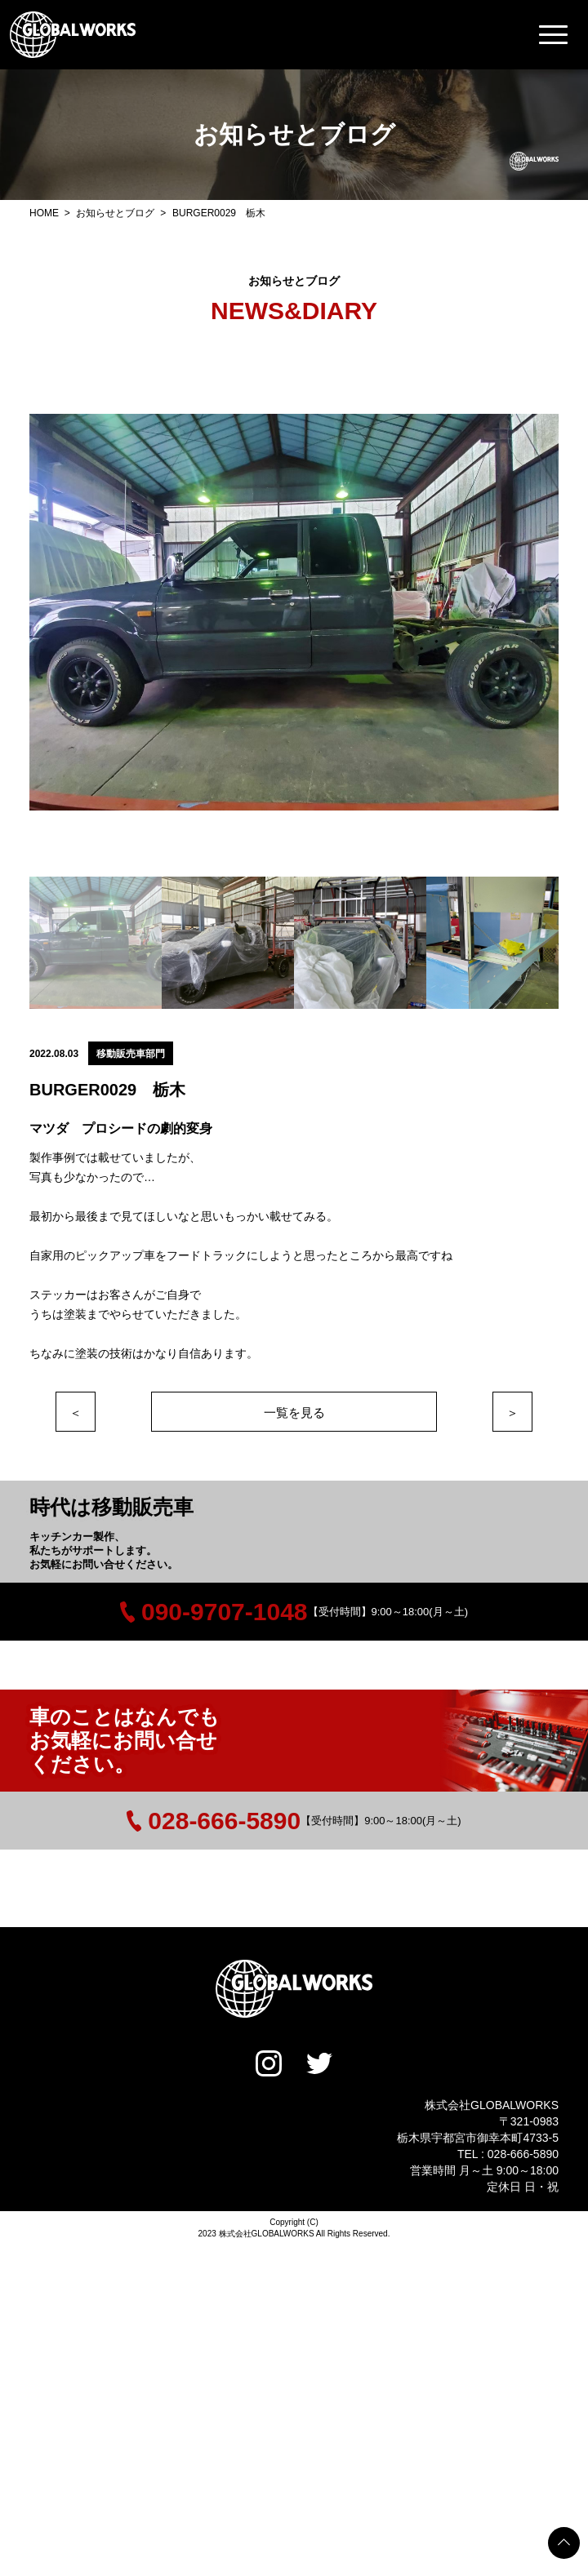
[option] (294, 612)
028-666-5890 (214, 1820)
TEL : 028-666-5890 (508, 2154)
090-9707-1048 (214, 1611)
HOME (45, 213)
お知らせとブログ (116, 213)
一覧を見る (294, 1412)
